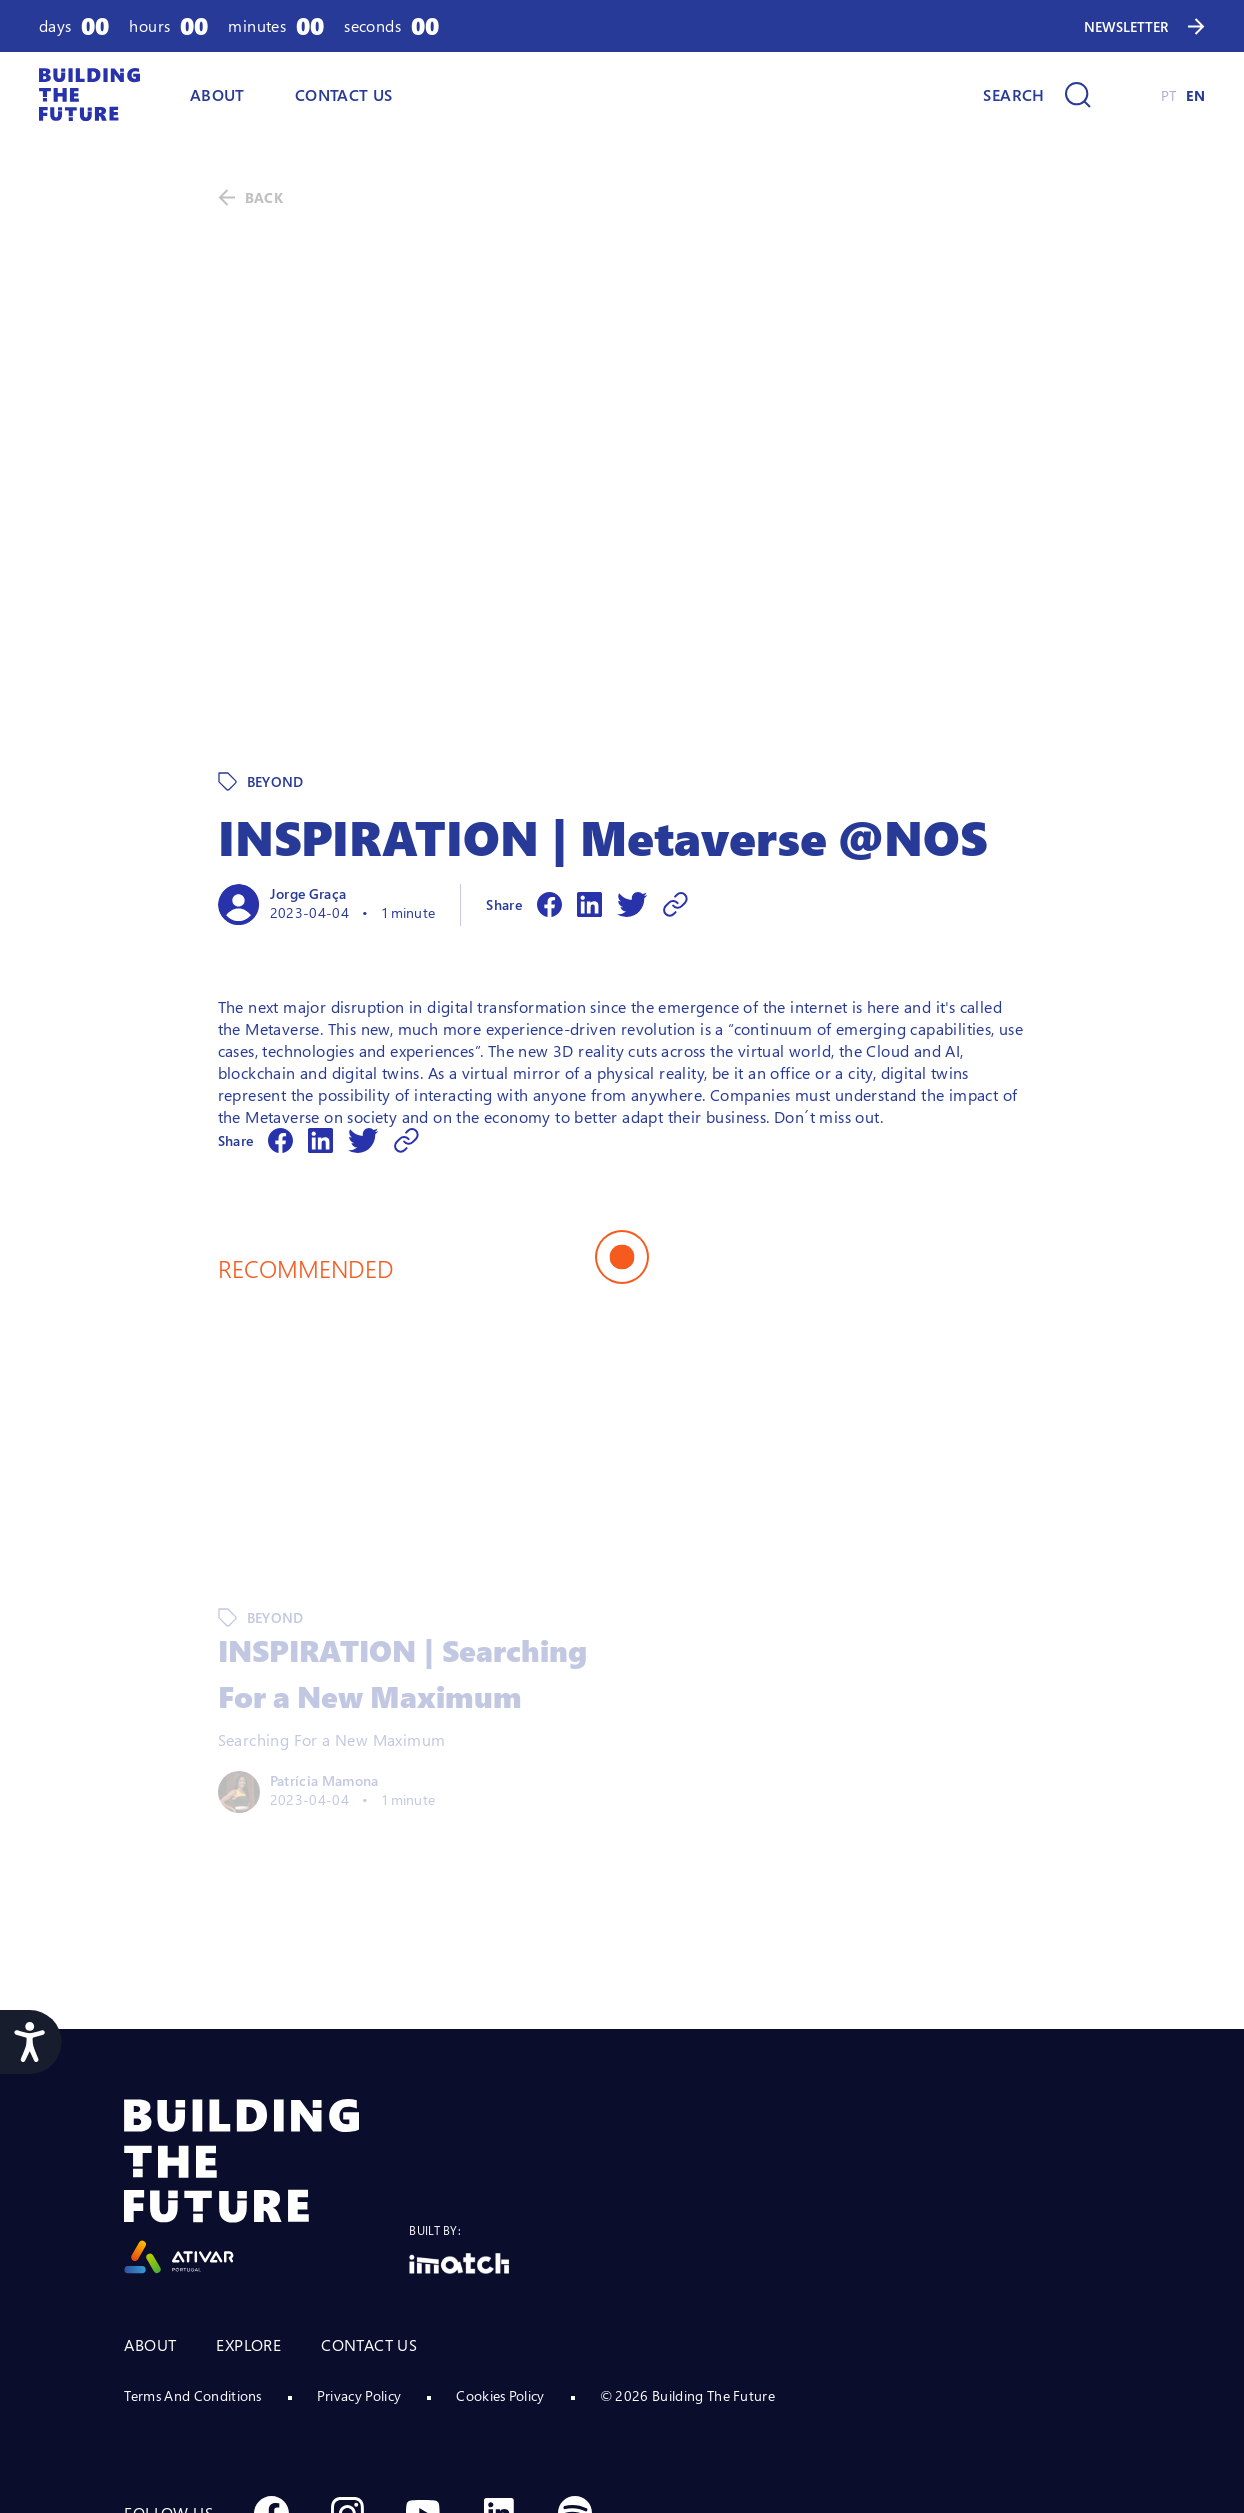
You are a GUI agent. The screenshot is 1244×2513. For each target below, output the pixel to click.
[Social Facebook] (271, 2375)
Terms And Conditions (192, 2257)
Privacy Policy (359, 2257)
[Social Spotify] (575, 2375)
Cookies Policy (500, 2257)
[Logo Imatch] (459, 2125)
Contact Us (344, 95)
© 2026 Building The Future (687, 2257)
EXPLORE (248, 2207)
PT (1169, 95)
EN (1195, 95)
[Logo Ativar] (266, 2048)
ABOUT (217, 95)
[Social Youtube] (423, 2375)
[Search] (1036, 95)
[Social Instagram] (347, 2375)
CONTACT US (369, 2207)
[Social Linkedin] (499, 2375)
